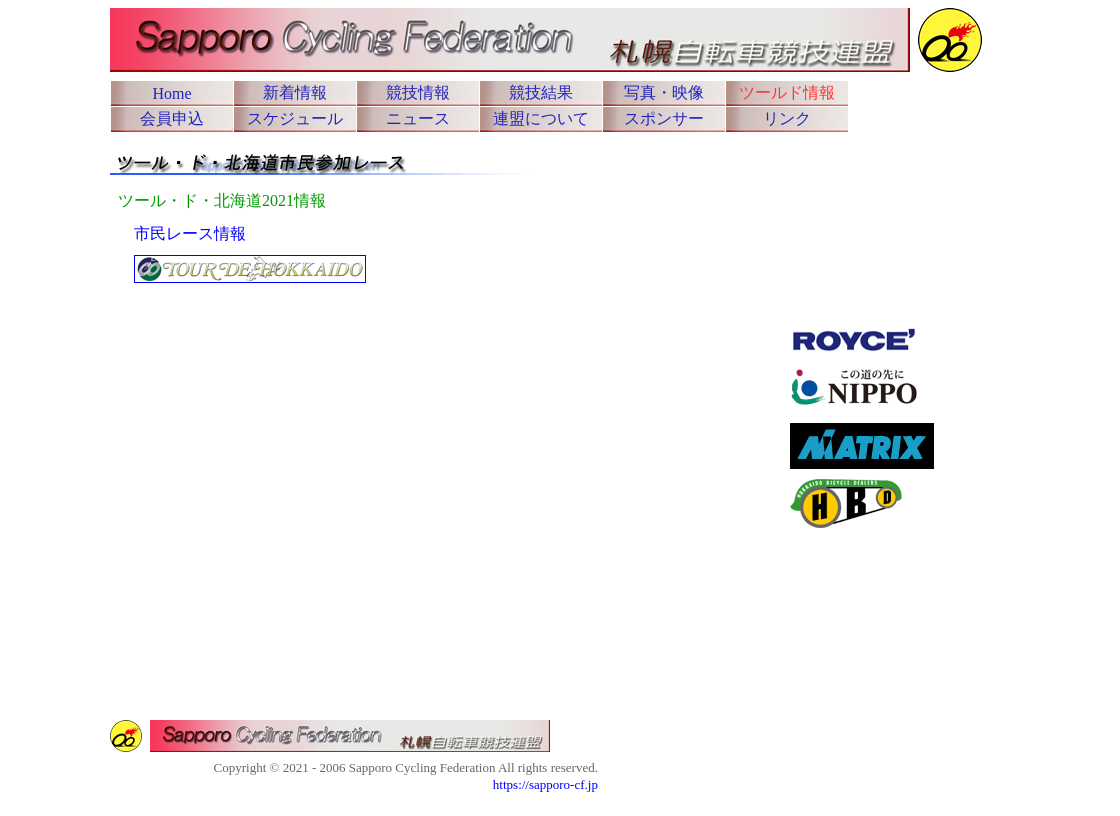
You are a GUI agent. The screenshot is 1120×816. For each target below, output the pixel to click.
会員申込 (172, 118)
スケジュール (295, 118)
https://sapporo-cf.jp (545, 784)
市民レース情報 (190, 233)
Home (171, 93)
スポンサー (664, 118)
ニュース (418, 118)
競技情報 (418, 92)
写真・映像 (664, 92)
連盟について (541, 118)
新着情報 (295, 92)
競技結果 (541, 92)
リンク (787, 118)
